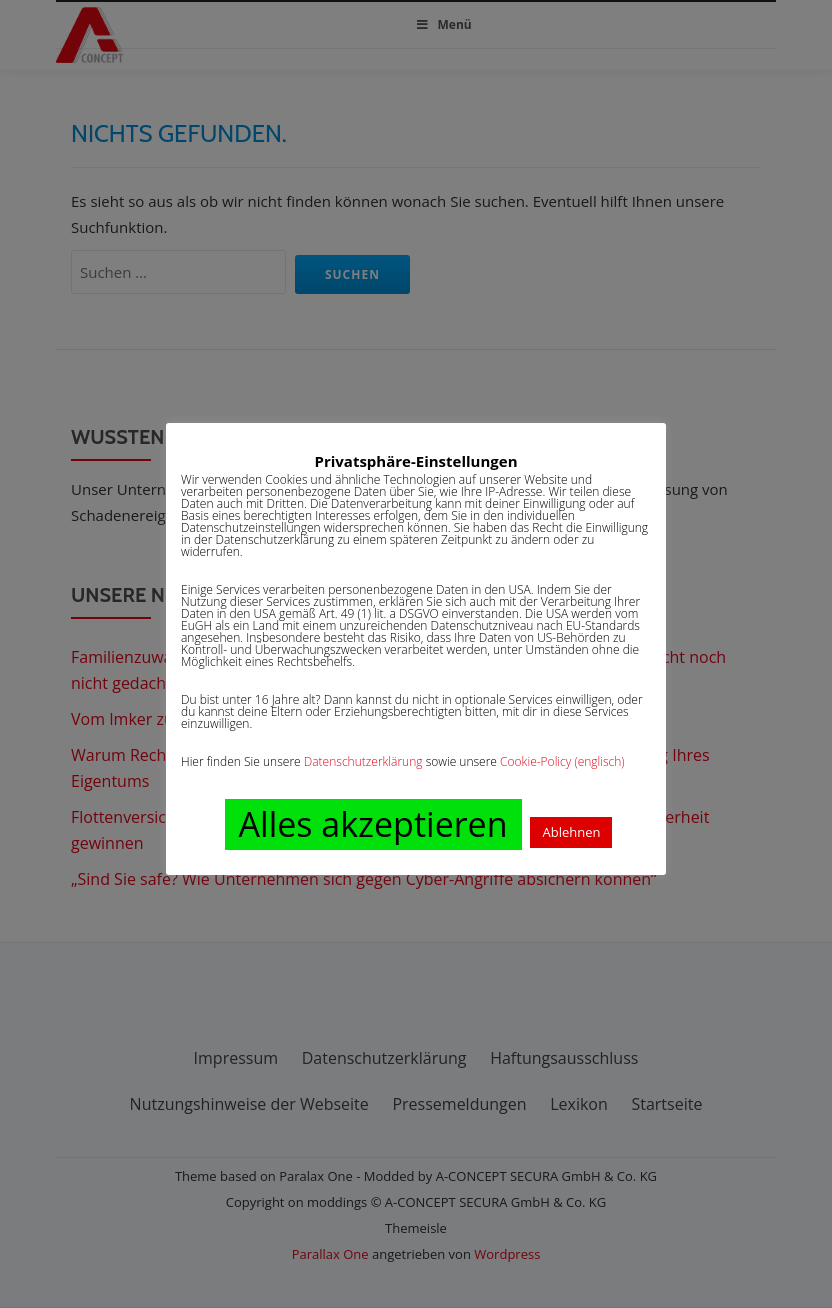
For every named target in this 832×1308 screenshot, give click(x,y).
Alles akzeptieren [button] (373, 824)
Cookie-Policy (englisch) (562, 761)
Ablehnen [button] (571, 832)
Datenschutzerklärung (363, 761)
